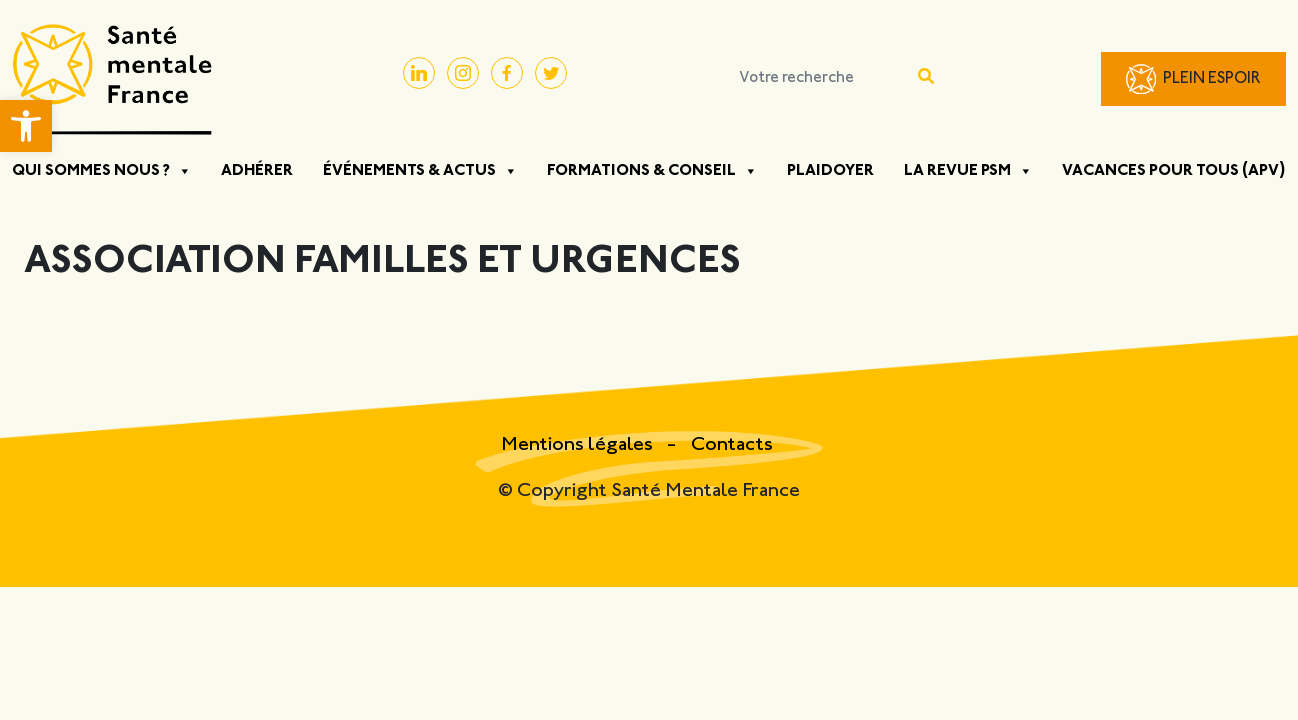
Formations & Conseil (652, 171)
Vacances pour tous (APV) (1174, 171)
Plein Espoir (1212, 79)
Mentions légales (579, 445)
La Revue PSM (968, 171)
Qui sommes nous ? (102, 171)
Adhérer (257, 171)
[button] (26, 126)
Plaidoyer (830, 171)
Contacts (732, 445)
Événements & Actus (420, 171)
